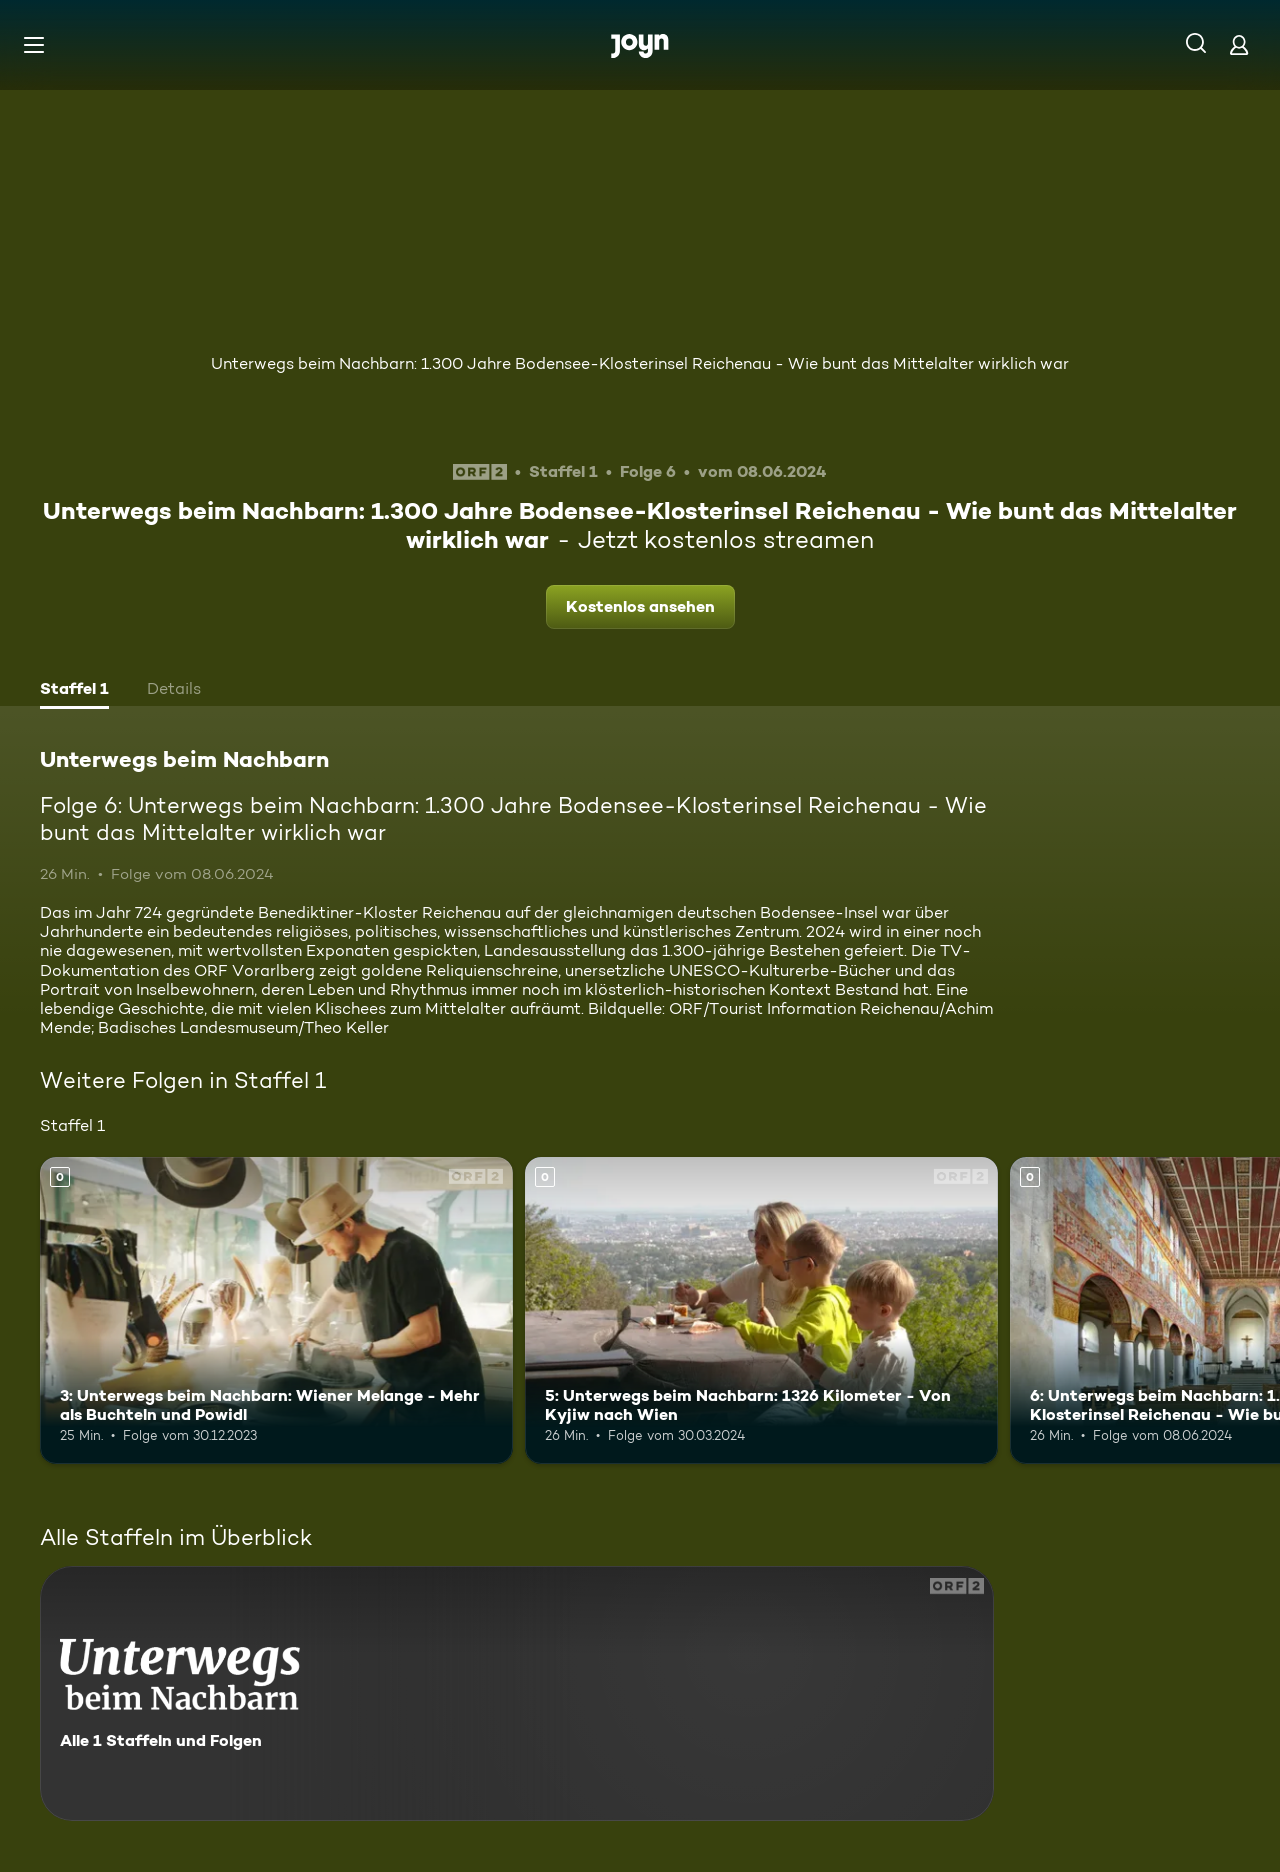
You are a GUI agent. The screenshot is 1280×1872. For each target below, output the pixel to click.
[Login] (1239, 44)
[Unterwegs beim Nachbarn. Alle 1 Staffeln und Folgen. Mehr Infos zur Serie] (517, 1693)
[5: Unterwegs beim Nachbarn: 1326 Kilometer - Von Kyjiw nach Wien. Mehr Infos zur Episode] (761, 1310)
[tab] (74, 691)
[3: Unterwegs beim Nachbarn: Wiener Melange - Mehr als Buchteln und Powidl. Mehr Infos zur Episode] (276, 1310)
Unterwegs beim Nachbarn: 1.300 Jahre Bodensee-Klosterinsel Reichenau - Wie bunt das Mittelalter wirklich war (640, 363)
